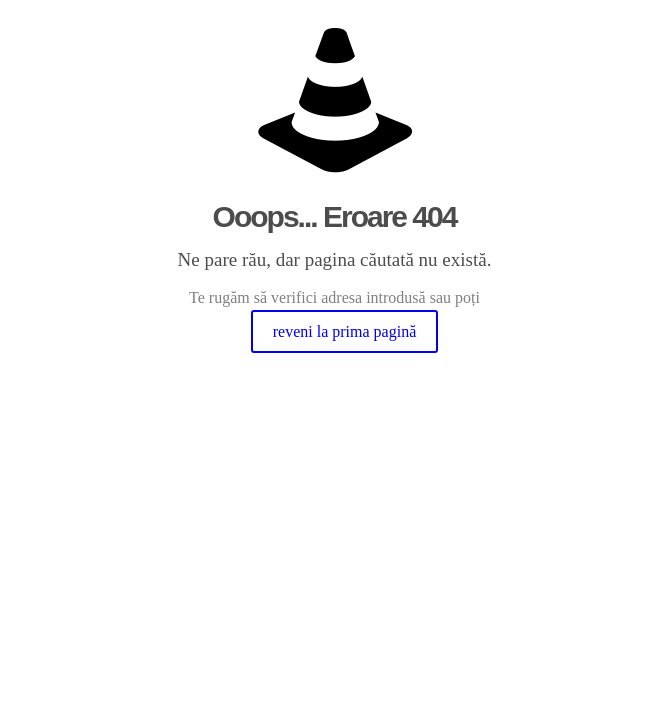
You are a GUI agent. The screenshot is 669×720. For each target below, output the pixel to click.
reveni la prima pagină (345, 331)
